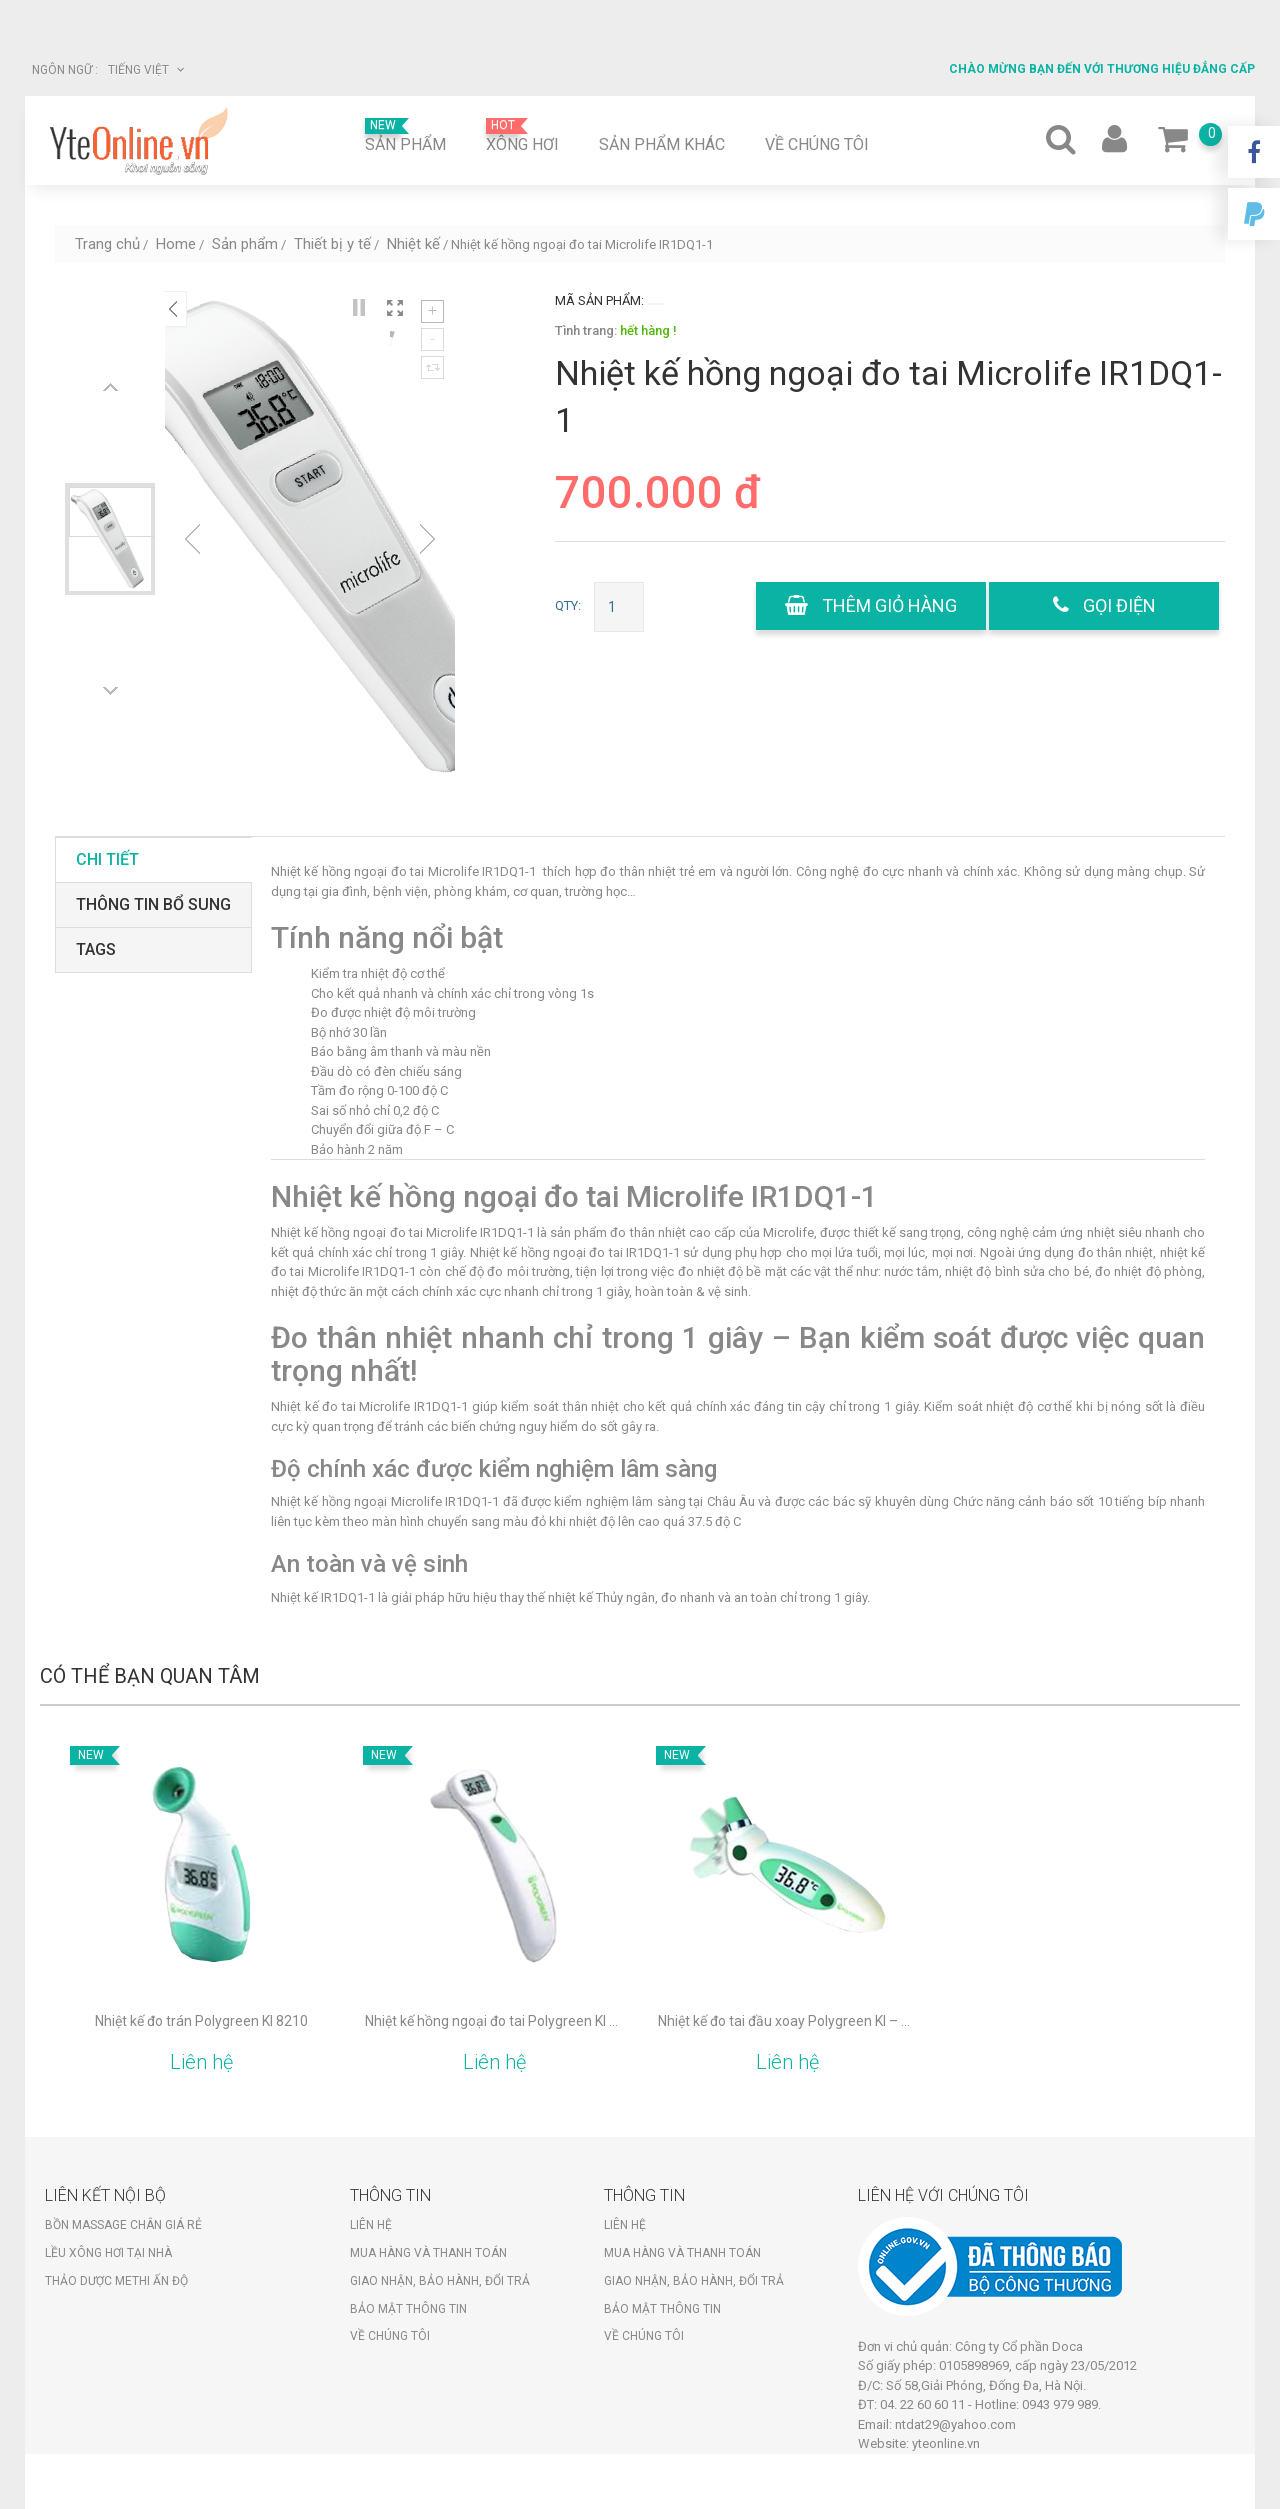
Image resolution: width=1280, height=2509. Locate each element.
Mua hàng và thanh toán (428, 2253)
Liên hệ (371, 2225)
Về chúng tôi (817, 144)
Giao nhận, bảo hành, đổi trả (440, 2281)
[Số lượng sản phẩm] (619, 607)
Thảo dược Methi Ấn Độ (116, 2281)
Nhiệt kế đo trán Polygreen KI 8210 (201, 2021)
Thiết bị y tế (332, 244)
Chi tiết (107, 859)
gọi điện (1104, 605)
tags (96, 949)
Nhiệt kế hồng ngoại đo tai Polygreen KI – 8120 (494, 2021)
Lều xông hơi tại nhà (108, 2253)
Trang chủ (107, 244)
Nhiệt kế (413, 244)
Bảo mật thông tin (408, 2309)
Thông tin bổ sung (153, 904)
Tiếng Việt (146, 70)
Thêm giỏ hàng (871, 605)
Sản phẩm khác (662, 144)
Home (176, 244)
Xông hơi (522, 136)
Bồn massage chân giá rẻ (123, 2225)
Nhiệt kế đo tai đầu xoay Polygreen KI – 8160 (787, 2021)
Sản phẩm (405, 136)
